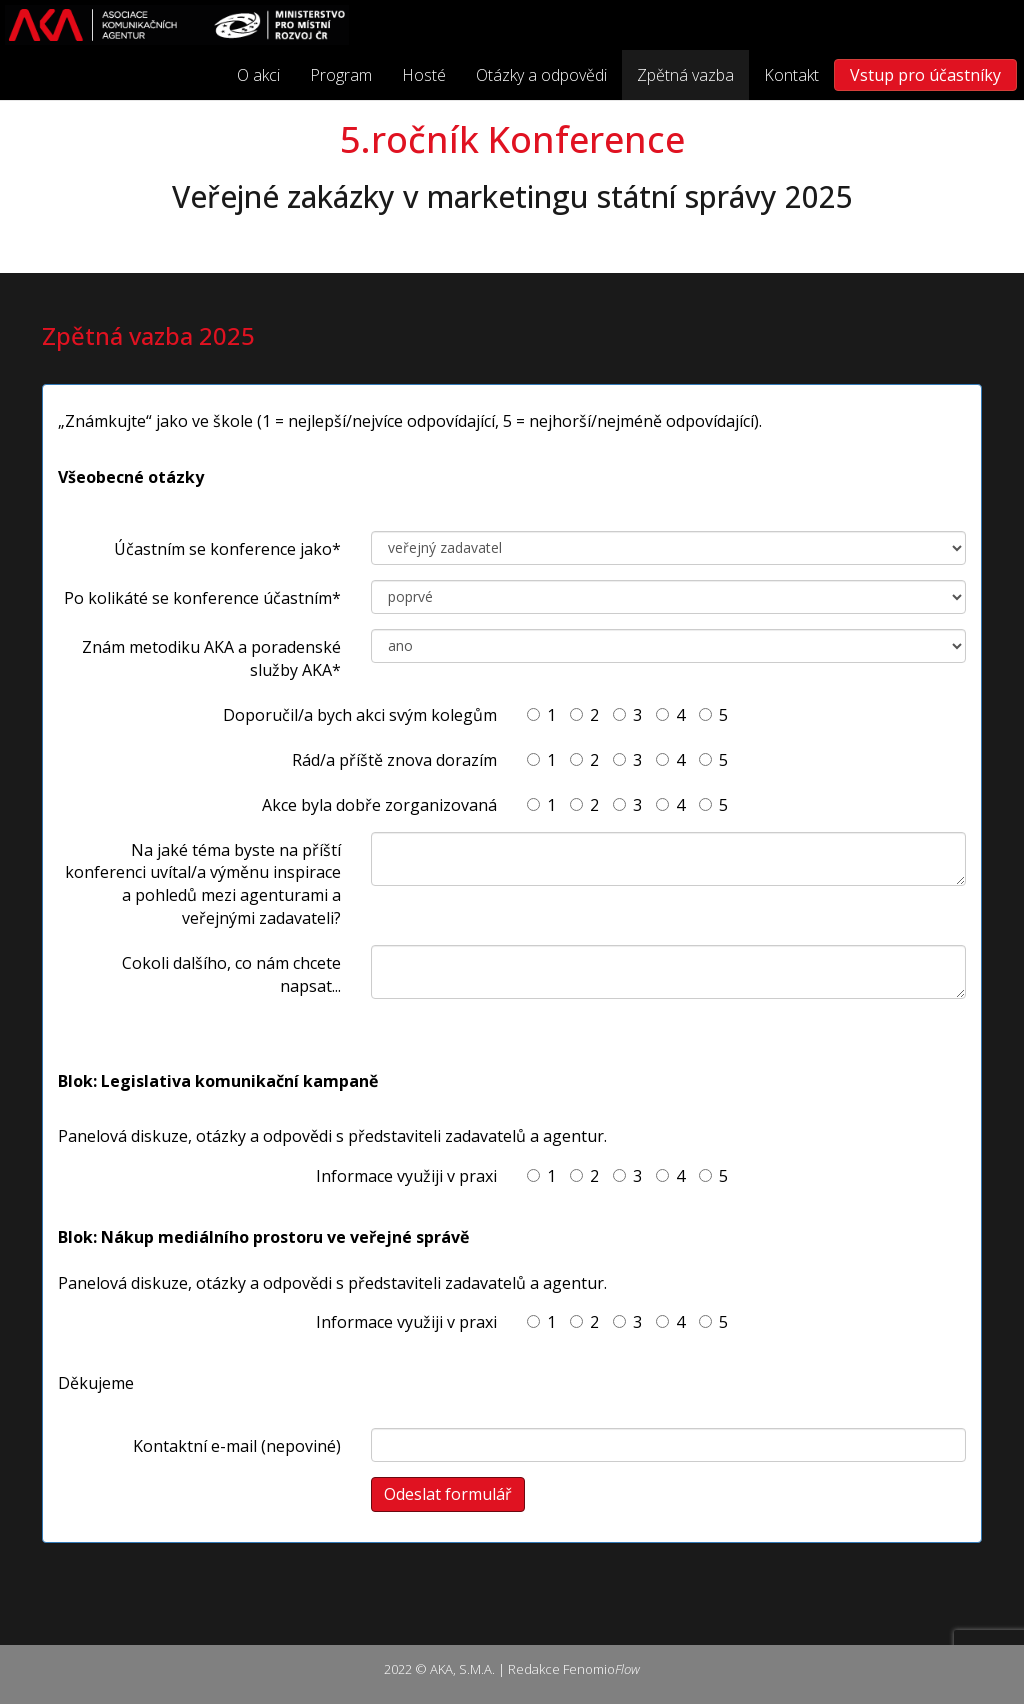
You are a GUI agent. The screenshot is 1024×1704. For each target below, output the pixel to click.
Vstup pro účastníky (925, 75)
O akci (258, 75)
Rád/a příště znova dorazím (394, 760)
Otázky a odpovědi (541, 75)
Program (341, 75)
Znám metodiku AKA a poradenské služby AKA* (211, 658)
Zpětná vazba (685, 75)
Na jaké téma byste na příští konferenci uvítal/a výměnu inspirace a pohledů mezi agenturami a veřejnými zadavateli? (203, 884)
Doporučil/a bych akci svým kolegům (360, 715)
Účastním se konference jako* (227, 549)
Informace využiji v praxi (406, 1176)
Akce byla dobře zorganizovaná (379, 805)
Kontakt (791, 75)
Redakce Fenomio (574, 1669)
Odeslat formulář (448, 1494)
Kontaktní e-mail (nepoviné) (237, 1446)
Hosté (424, 75)
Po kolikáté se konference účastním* (202, 598)
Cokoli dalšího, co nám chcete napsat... (231, 974)
